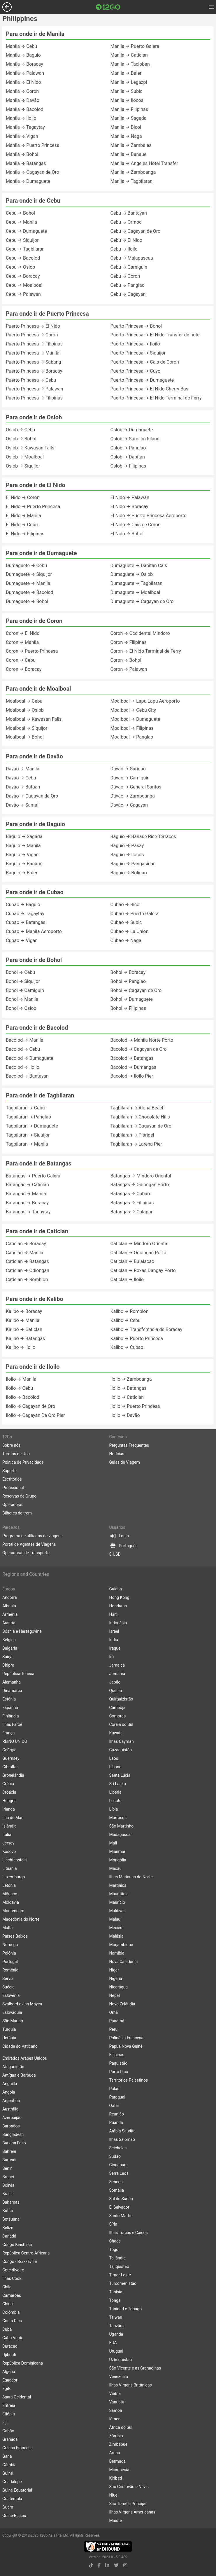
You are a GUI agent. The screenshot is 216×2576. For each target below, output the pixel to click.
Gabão (8, 2431)
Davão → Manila (22, 769)
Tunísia (115, 2292)
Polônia (9, 1953)
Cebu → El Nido (126, 240)
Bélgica (9, 1639)
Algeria (8, 2371)
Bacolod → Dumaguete (29, 1058)
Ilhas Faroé (12, 1724)
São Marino (12, 2021)
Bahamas (11, 2202)
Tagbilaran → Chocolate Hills (140, 1117)
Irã (111, 1656)
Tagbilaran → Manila (27, 1144)
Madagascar (120, 1834)
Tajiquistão (119, 2266)
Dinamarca (12, 1690)
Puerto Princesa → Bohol (136, 326)
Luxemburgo (13, 1877)
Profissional (13, 1487)
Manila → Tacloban (130, 64)
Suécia (8, 1987)
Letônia (9, 1885)
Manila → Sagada (128, 118)
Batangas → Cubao (130, 1193)
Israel (114, 1631)
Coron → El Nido (23, 633)
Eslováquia (12, 2012)
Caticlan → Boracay (26, 1243)
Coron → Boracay (24, 669)
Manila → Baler (126, 73)
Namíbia (116, 1953)
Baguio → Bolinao (128, 873)
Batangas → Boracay (27, 1203)
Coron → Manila (22, 642)
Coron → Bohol (125, 660)
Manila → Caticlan (129, 55)
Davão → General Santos (135, 787)
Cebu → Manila (21, 222)
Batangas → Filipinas (132, 1203)
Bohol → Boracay (128, 972)
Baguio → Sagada (24, 836)
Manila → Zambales (131, 145)
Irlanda (8, 1809)
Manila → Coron (22, 91)
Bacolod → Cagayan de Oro (138, 1049)
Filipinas (116, 2054)
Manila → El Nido (23, 82)
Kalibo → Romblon (129, 1311)
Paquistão (118, 2063)
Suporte (9, 1470)
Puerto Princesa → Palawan (34, 389)
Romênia (10, 1970)
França (8, 1733)
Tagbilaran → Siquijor (28, 1135)
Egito (7, 2388)
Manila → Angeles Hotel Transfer (144, 163)
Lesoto (115, 1800)
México (115, 1927)
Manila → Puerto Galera (134, 46)
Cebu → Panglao (127, 285)
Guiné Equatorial (17, 2490)
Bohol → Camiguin (25, 990)
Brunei (8, 2176)
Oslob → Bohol (21, 439)
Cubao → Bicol (125, 904)
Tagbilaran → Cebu (25, 1108)
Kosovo (9, 1851)
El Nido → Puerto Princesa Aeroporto (148, 515)
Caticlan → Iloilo (127, 1279)
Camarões (11, 2295)
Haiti (113, 1614)
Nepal (114, 1995)
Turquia (9, 2029)
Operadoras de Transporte (26, 1552)
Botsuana (11, 2219)
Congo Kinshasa (17, 2244)
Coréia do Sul (121, 1724)
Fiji (5, 2422)
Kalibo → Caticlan (24, 1329)
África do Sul (120, 2427)
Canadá (9, 2236)
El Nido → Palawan (130, 497)
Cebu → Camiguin (128, 267)
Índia (113, 1639)
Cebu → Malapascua (131, 258)
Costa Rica (12, 2320)
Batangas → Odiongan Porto (139, 1184)
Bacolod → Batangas (132, 1058)
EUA (113, 2342)
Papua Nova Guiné (126, 2046)
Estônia (9, 1699)
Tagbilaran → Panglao (28, 1117)
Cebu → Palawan (23, 294)
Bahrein (9, 2151)
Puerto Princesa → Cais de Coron (144, 362)
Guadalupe (12, 2481)
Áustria (8, 1622)
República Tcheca (18, 1673)
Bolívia (8, 2185)
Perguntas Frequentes (129, 1445)
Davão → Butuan (23, 787)
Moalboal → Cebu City (133, 710)
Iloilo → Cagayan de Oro (30, 1406)
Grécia (8, 1783)
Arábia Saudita (122, 2131)
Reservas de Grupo (19, 1496)
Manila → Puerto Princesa (32, 145)
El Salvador (119, 2207)
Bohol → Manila (22, 999)
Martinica (118, 1885)
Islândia (9, 1826)
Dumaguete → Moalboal (135, 592)
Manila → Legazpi (128, 82)
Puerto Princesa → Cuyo (135, 371)
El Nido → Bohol (127, 533)
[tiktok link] (91, 2565)
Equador (9, 2380)
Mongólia (117, 1860)
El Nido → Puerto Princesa (33, 506)
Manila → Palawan (25, 73)
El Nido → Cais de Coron (135, 524)
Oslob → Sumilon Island (135, 439)
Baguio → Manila (23, 845)
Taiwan (115, 2317)
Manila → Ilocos (126, 100)
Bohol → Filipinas (128, 1008)
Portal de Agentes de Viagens (29, 1544)
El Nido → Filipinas (25, 533)
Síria (113, 2224)
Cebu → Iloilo (124, 249)
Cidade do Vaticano (20, 2046)
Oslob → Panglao (128, 448)
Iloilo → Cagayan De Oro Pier (35, 1415)
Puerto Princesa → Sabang (33, 362)
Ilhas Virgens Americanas (132, 2512)
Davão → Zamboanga (132, 796)
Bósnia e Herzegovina (22, 1631)
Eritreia (8, 2405)
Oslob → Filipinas (128, 466)
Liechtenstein (14, 1860)
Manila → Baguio (23, 55)
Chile (6, 2287)
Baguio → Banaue (24, 863)
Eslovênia (11, 1995)
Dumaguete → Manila (28, 583)
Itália (6, 1834)
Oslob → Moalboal (25, 457)
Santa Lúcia (120, 1775)
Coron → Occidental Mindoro (140, 633)
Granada (9, 2439)
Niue (113, 2495)
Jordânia (117, 1673)
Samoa (115, 2410)
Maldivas (117, 1910)
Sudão (115, 2156)
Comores (117, 1716)
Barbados (11, 2126)
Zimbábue (118, 2444)
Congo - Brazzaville (19, 2261)
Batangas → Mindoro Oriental (140, 1176)
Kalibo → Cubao (126, 1347)
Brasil (7, 2193)
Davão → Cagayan (129, 805)
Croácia (9, 1792)
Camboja (117, 1707)
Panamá (116, 2021)
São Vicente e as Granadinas (135, 2368)
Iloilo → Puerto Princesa (135, 1406)
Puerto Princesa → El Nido (33, 326)
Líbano (115, 1766)
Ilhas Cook (11, 2278)
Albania (9, 1606)
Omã (113, 2012)
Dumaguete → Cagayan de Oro (142, 601)
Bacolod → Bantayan (27, 1076)
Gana (7, 2456)
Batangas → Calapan (132, 1212)
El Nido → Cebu (22, 524)
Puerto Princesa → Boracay (34, 371)
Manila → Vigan (22, 136)
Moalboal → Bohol (25, 737)
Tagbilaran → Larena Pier (136, 1144)
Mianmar (117, 1851)
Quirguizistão (121, 1699)
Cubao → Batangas (25, 922)
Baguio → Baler (21, 873)
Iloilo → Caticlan (127, 1397)
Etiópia (8, 2414)
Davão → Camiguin (130, 778)
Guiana (115, 1589)
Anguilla (9, 2083)
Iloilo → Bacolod (22, 1397)
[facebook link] (99, 2565)
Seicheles (118, 2148)
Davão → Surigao (128, 769)
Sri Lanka (117, 1783)
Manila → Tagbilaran (131, 181)
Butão (7, 2210)
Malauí (115, 1919)
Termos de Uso (16, 1453)
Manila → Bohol (22, 154)
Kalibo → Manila (22, 1320)
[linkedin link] (107, 2565)
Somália (116, 2190)
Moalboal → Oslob (25, 710)
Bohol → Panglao (128, 981)
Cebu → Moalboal (24, 285)
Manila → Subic (126, 91)
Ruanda (116, 2122)
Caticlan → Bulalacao (132, 1261)
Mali (113, 1843)
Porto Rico (118, 2071)
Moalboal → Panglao (131, 737)
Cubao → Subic (126, 922)
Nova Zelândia (122, 2004)
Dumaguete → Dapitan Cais (138, 565)
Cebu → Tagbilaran (25, 249)
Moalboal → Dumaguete (135, 719)
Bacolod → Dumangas (133, 1067)
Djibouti (9, 2354)
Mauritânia (119, 1893)
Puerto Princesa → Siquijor (138, 353)
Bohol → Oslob (21, 1008)
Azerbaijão (12, 2117)
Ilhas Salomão (122, 2139)
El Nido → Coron (23, 497)
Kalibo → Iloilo (20, 1347)
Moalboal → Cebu (24, 701)
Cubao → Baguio (23, 904)
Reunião (116, 2114)
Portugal (10, 1961)
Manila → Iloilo (21, 118)
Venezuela (118, 2376)
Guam (7, 2507)
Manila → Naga (126, 136)
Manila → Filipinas (129, 109)
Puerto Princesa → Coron (32, 335)
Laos (113, 1758)
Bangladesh (13, 2134)
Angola (8, 2092)
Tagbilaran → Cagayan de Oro (140, 1126)
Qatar (114, 2105)
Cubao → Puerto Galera (134, 913)
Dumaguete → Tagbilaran (136, 583)
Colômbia (11, 2312)
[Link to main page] (108, 7)
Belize (7, 2227)
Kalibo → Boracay (24, 1311)
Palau (114, 2088)
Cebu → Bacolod (23, 258)
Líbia (113, 1809)
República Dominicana (22, 2363)
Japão (115, 1682)
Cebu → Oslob (20, 267)
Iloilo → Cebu (19, 1388)
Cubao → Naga (125, 940)
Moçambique (121, 1944)
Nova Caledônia (123, 1961)
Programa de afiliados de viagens (32, 1535)
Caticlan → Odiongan (27, 1270)
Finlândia (10, 1716)
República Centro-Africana (26, 2253)
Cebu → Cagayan (128, 294)
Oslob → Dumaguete (131, 429)
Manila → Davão (22, 100)
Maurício (117, 1902)
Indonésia (118, 1622)
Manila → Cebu (21, 46)
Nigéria (115, 1978)
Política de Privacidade (23, 1462)
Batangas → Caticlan (27, 1184)
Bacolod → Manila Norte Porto (141, 1040)
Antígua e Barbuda (19, 2075)
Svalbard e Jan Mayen (22, 2004)
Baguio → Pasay (127, 845)
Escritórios (12, 1479)
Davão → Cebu (21, 778)
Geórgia (9, 1750)
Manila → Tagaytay (25, 127)
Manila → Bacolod (24, 109)
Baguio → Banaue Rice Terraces (143, 836)
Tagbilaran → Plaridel (132, 1135)
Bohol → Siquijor (23, 981)
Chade (115, 2241)
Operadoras (12, 1504)
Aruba (114, 2452)
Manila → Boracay (24, 64)
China (7, 2303)
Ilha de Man (12, 1817)
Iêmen (115, 2419)
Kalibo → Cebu (125, 1320)
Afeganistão (13, 2066)
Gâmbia (9, 2464)
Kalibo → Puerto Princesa (136, 1338)
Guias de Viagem (124, 1462)
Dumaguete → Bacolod (29, 592)
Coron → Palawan (128, 669)
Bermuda (117, 2461)
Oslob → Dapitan (127, 457)
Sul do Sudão (121, 2198)
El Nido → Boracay (129, 506)
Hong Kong (119, 1597)
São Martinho (121, 1826)
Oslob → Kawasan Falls (30, 448)
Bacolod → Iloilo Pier (131, 1076)
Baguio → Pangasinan (133, 863)
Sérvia (7, 1978)
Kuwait (115, 1733)
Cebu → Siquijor (22, 240)
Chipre (8, 1665)
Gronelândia (13, 1775)
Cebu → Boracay (23, 276)
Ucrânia (9, 2037)
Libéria (115, 1792)
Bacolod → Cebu (23, 1049)
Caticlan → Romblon (27, 1279)
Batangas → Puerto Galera (33, 1176)
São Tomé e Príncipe (128, 2503)
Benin (7, 2168)
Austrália (10, 2109)
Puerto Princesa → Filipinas (34, 344)
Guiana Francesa (17, 2447)
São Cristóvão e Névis (129, 2486)
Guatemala (12, 2498)
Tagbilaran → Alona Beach (137, 1108)
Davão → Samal (22, 805)
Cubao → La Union (129, 931)
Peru (113, 2029)
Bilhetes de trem (17, 1513)
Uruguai (116, 2351)
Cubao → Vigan (22, 940)
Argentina (11, 2100)
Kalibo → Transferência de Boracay (146, 1329)
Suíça (7, 1656)
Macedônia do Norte (20, 1919)
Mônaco (9, 1893)
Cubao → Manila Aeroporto (34, 931)
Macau (115, 1868)
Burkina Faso (14, 2143)
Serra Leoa (119, 2173)
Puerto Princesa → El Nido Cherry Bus (149, 389)
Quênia (115, 1690)
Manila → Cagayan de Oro (32, 172)
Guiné (7, 2473)
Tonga (115, 2300)
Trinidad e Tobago (125, 2308)
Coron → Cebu (21, 660)
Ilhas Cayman (121, 1741)
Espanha (10, 1707)
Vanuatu (116, 2402)
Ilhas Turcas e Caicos (128, 2232)
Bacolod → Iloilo (22, 1067)
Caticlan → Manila (24, 1252)
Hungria (9, 1800)
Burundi (9, 2160)
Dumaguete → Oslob (131, 574)
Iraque (115, 1648)
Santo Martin (121, 2215)
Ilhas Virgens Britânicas (130, 2385)
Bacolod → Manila (24, 1040)
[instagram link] (125, 2565)
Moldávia (10, 1902)
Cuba (7, 2329)
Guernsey (10, 1758)
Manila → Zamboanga (133, 172)
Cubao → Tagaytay (25, 913)
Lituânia (9, 1868)
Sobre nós (11, 1445)
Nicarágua (118, 1987)
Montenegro (13, 1910)
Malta (7, 1927)
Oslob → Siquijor (23, 466)
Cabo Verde (12, 2337)
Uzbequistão (120, 2359)
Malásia (116, 1936)
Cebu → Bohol (20, 213)
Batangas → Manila (26, 1193)
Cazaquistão (120, 1750)
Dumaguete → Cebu (26, 565)
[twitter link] (116, 2565)
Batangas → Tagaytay (28, 1212)
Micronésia (119, 2469)
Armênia (9, 1614)
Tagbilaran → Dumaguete (32, 1126)
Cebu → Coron (125, 276)
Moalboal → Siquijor (26, 728)
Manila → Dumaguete (28, 181)
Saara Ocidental (16, 2397)
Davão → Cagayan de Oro (32, 796)
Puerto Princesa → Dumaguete (142, 380)
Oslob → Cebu (20, 429)
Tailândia (117, 2258)
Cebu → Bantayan (128, 213)
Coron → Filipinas (128, 642)
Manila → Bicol (125, 127)
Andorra (9, 1597)
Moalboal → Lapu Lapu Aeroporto (145, 701)
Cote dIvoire (13, 2270)
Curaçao (9, 2346)
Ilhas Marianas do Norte (131, 1877)
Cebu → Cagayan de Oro (135, 231)
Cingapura (118, 2164)
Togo (114, 2249)
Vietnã (115, 2393)
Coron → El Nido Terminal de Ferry (145, 651)
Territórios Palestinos (128, 2080)
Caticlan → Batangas (27, 1261)
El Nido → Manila (23, 515)
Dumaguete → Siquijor (29, 574)
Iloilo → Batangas (128, 1388)
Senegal (116, 2181)
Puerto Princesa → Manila (32, 353)
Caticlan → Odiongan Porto (138, 1252)
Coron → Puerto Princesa (32, 651)
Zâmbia (116, 2435)
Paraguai (117, 2097)
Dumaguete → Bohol (27, 601)
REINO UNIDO (14, 1741)
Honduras (118, 1606)
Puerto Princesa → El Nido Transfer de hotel (155, 335)
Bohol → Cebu (20, 972)
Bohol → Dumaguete (131, 999)
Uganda (116, 2334)
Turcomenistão (123, 2283)
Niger (114, 1970)
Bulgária (9, 1648)
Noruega (10, 1944)
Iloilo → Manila (21, 1379)
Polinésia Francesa (126, 2037)
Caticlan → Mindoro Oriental (139, 1243)
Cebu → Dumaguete (26, 231)
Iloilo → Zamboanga (131, 1379)
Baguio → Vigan (22, 854)
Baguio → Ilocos (127, 854)
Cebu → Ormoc (126, 222)
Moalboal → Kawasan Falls (34, 719)
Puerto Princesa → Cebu (31, 380)
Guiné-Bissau (14, 2515)
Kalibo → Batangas (25, 1338)
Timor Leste (120, 2275)
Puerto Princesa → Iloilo (135, 344)
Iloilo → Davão (125, 1415)
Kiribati (115, 2478)
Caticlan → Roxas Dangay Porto (143, 1270)
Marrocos (118, 1817)
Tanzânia (117, 2325)
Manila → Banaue (128, 154)
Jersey (8, 1843)
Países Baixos (15, 1936)
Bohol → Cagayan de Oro (136, 990)
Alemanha (11, 1682)
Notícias (116, 1453)
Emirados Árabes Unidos (24, 2058)
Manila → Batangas (26, 163)
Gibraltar (10, 1766)
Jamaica (117, 1665)
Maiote (115, 2520)
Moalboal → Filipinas (132, 728)
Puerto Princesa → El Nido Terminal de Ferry (156, 398)
